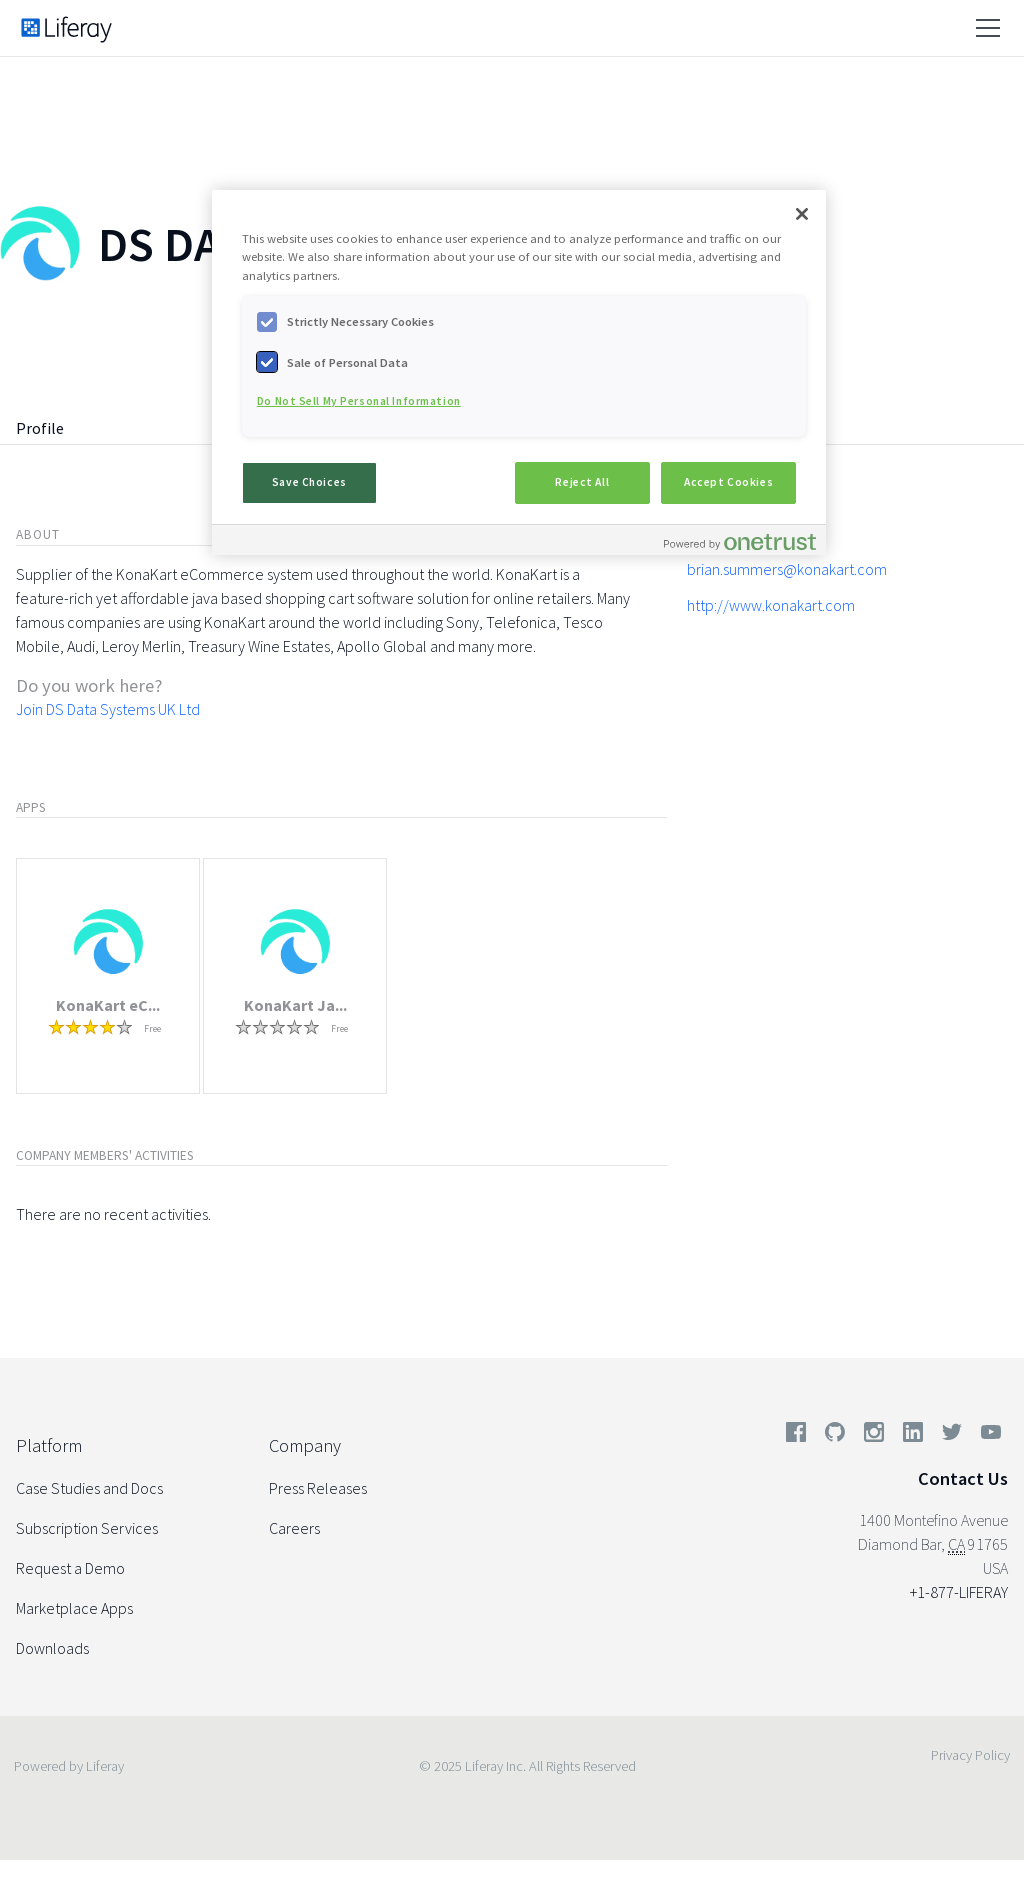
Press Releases (318, 1488)
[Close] (802, 214)
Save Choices (309, 482)
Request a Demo (70, 1568)
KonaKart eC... (108, 1005)
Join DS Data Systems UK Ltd (108, 709)
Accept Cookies (728, 482)
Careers (294, 1528)
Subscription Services (87, 1528)
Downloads (52, 1648)
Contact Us (963, 1478)
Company (305, 1445)
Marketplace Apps (74, 1608)
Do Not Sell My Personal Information (359, 401)
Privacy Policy (970, 1755)
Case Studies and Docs (89, 1488)
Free (152, 1028)
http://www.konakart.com (771, 605)
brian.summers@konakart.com (787, 569)
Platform (49, 1445)
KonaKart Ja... (295, 1005)
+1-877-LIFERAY (959, 1592)
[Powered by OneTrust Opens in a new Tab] (740, 542)
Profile (40, 428)
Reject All (582, 482)
